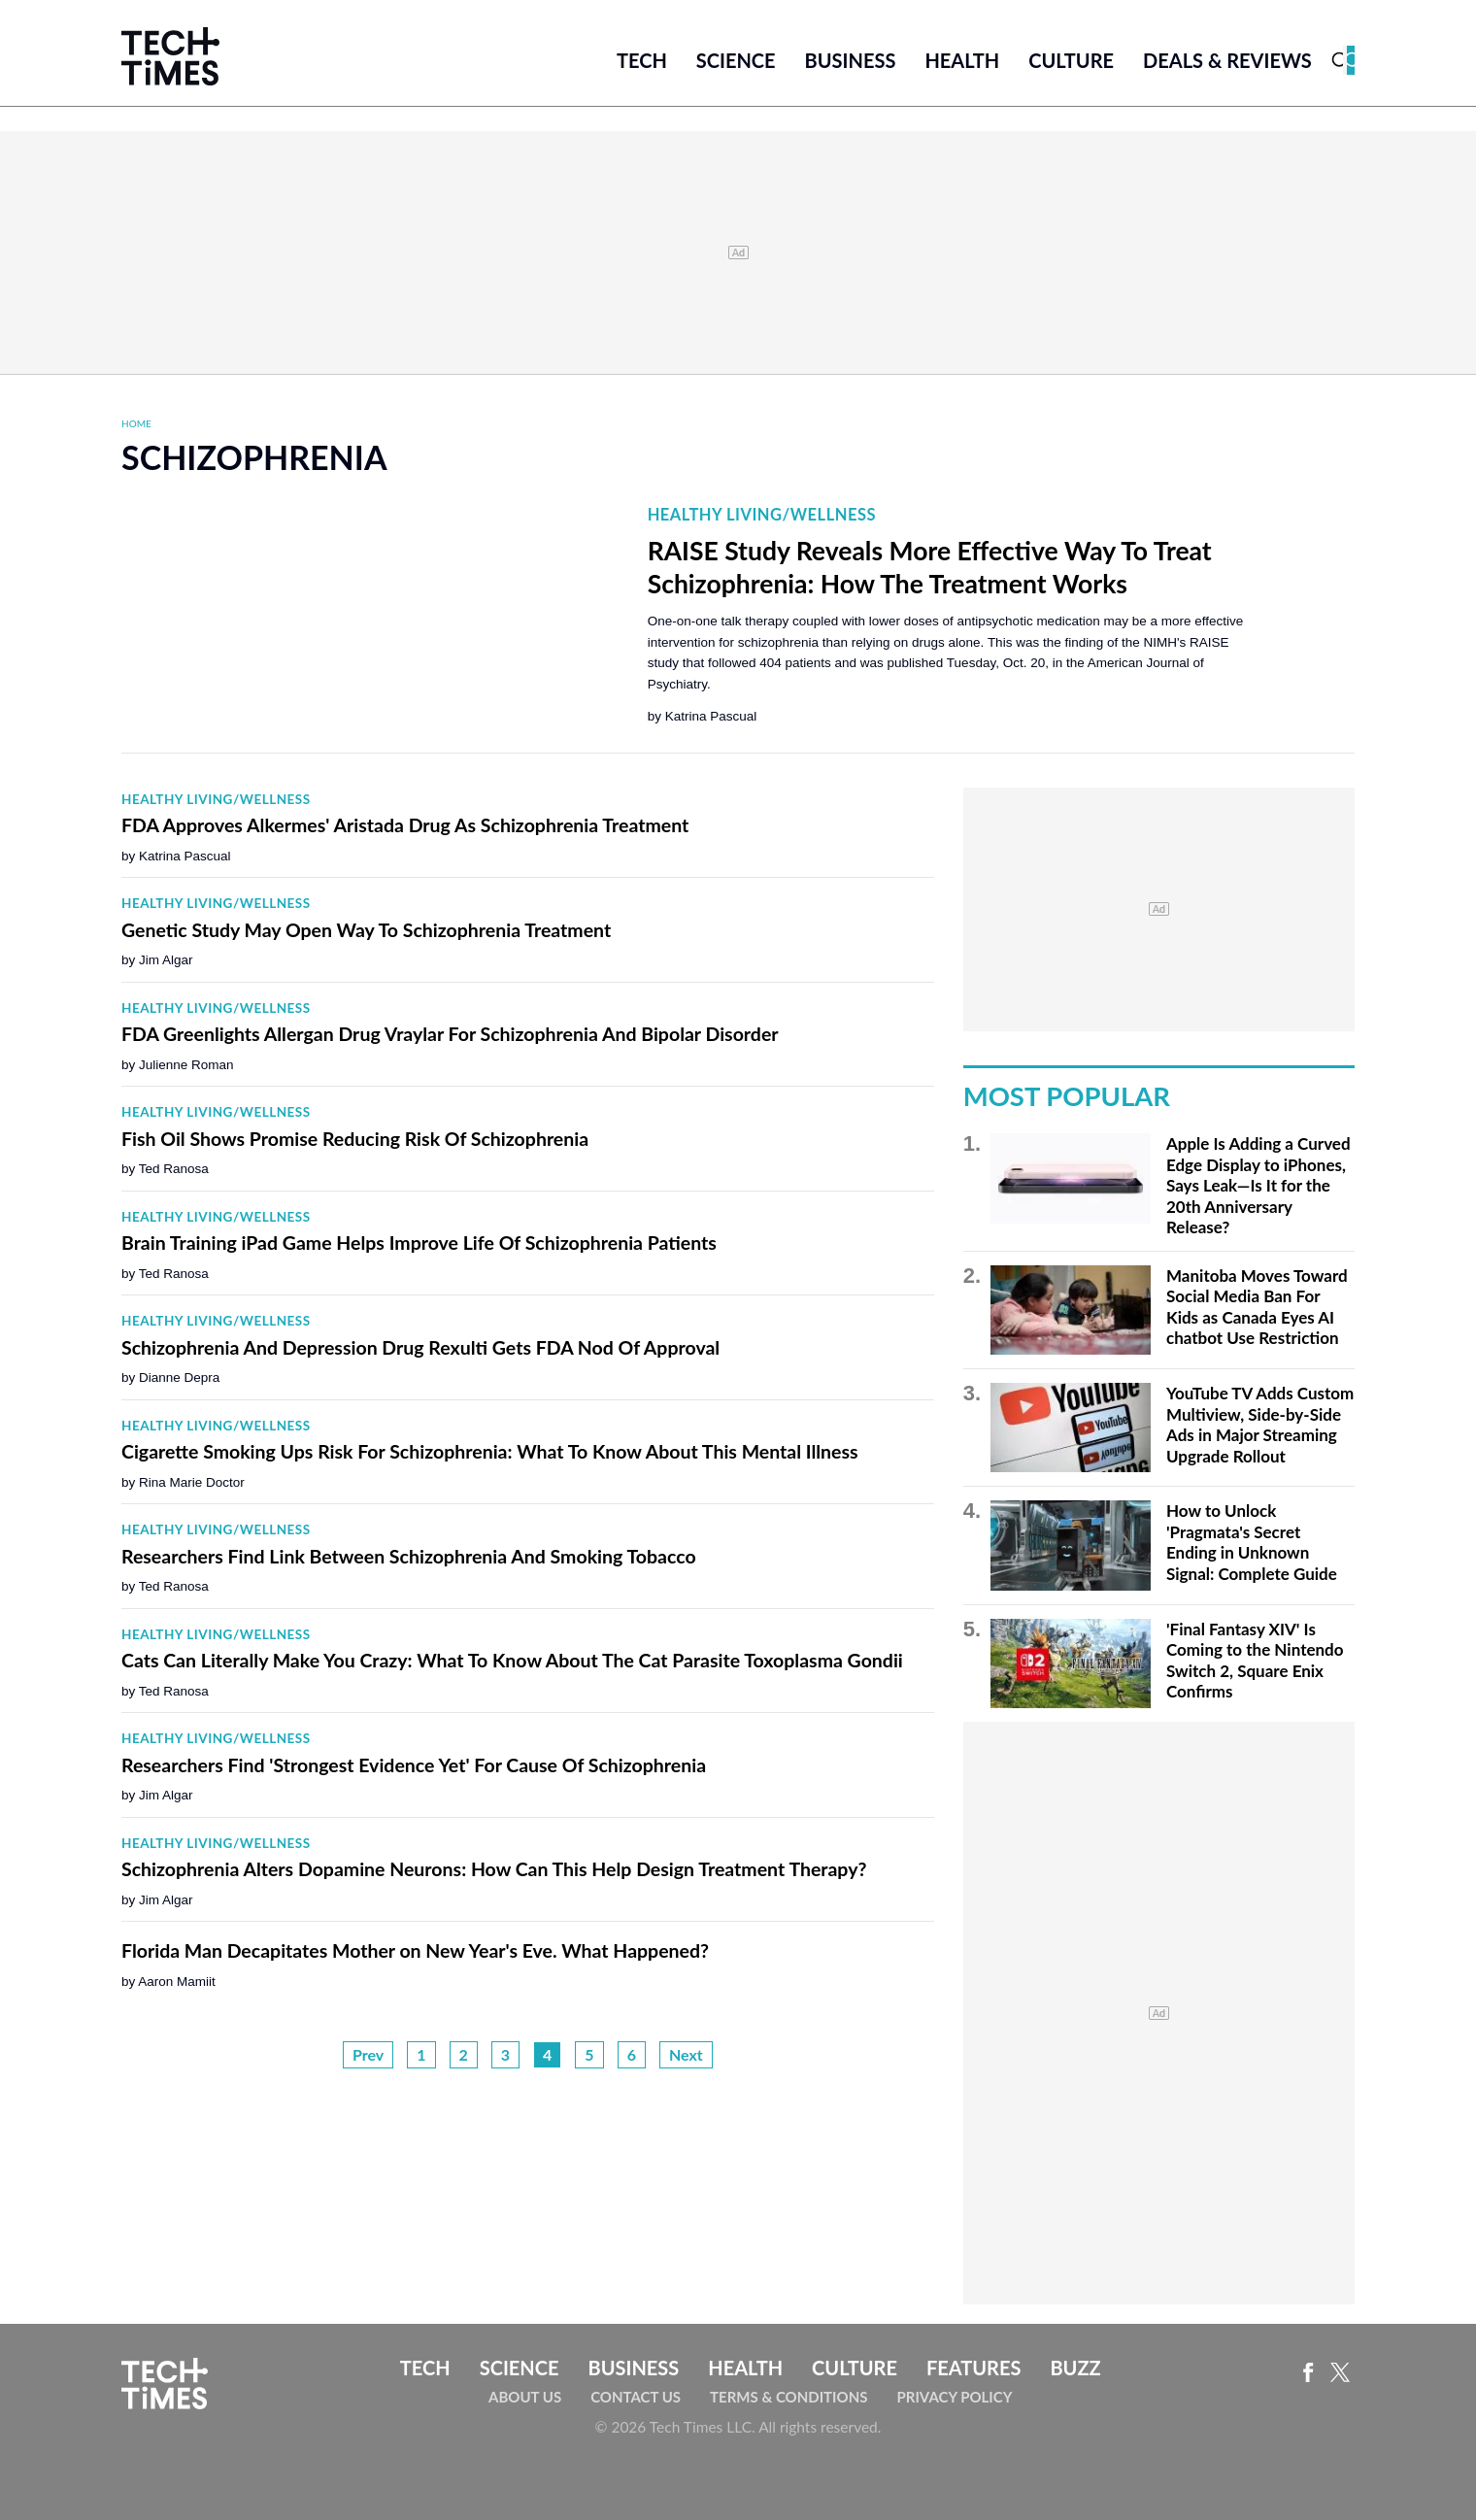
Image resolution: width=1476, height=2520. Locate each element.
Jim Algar (166, 960)
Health (961, 60)
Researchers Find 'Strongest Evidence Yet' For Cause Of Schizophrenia (413, 1765)
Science (736, 60)
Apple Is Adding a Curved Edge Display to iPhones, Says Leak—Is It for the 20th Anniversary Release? (1258, 1185)
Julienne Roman (186, 1065)
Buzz (1075, 2367)
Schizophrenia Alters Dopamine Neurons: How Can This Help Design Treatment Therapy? (493, 1869)
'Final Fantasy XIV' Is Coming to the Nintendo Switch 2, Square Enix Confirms (1254, 1660)
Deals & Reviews (1227, 60)
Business (850, 60)
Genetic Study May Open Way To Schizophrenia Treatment (366, 930)
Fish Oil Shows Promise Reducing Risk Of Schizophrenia (354, 1138)
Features (973, 2367)
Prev (368, 2054)
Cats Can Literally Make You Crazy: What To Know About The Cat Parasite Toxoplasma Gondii (512, 1660)
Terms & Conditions (788, 2396)
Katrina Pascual (711, 716)
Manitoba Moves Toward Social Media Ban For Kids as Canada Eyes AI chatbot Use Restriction (1257, 1307)
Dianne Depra (179, 1377)
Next (686, 2054)
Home (136, 423)
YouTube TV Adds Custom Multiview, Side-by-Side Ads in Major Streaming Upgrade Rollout (1260, 1424)
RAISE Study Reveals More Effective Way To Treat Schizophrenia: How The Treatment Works (930, 567)
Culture (1071, 60)
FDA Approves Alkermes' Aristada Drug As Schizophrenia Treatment (404, 825)
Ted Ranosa (174, 1168)
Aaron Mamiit (177, 1981)
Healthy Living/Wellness (762, 514)
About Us (524, 2396)
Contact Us (635, 2396)
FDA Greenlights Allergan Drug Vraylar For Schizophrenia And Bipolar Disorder (450, 1034)
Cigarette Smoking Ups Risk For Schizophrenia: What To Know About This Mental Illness (489, 1451)
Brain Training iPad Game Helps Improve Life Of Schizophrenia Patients (419, 1242)
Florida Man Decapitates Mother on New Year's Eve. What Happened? (415, 1950)
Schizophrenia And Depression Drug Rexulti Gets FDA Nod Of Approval (420, 1347)
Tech (642, 60)
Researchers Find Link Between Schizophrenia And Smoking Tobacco (408, 1556)
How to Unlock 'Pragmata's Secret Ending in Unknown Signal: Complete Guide (1251, 1542)
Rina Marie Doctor (192, 1482)
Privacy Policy (954, 2396)
